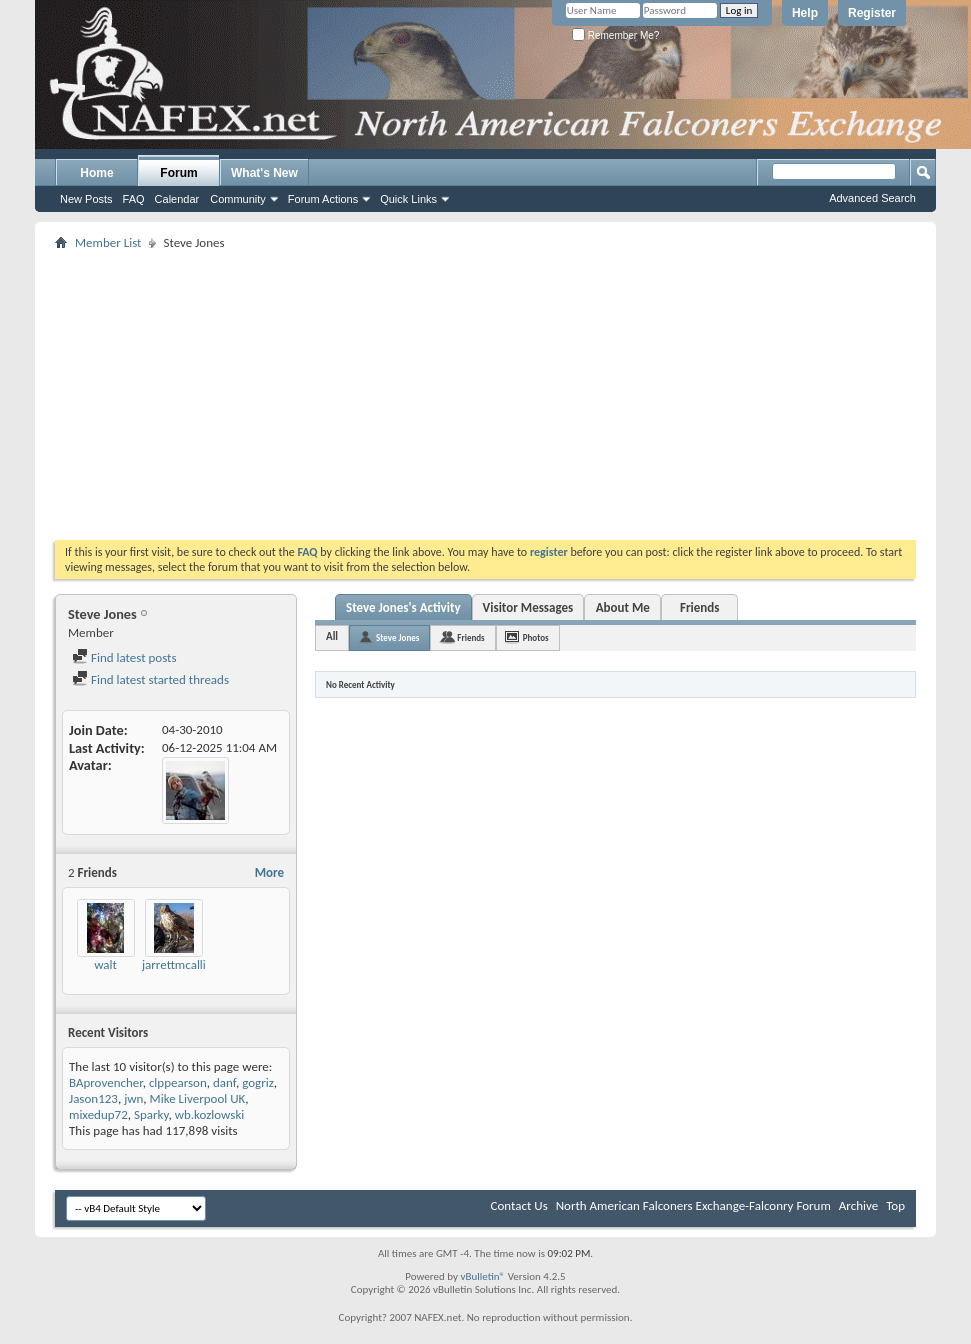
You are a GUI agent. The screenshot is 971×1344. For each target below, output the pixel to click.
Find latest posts (124, 657)
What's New (264, 173)
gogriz (258, 1082)
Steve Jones (397, 637)
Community (238, 199)
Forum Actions (323, 199)
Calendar (177, 199)
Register (872, 13)
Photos (536, 637)
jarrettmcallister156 (194, 964)
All (332, 636)
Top (895, 1205)
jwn (133, 1098)
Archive (858, 1205)
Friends (699, 607)
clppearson (178, 1082)
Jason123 (93, 1098)
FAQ (134, 199)
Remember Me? (615, 35)
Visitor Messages (528, 607)
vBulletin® (482, 1276)
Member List (108, 242)
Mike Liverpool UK (198, 1098)
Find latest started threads (150, 679)
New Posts (86, 199)
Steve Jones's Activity (403, 607)
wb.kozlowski (210, 1114)
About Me (623, 607)
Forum (178, 173)
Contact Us (519, 1205)
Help (805, 13)
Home (96, 173)
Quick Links (408, 199)
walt (105, 964)
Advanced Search (872, 198)
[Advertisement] (486, 395)
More (269, 872)
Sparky (151, 1114)
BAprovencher (106, 1082)
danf (224, 1082)
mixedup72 (98, 1114)
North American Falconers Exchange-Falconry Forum (693, 1205)
